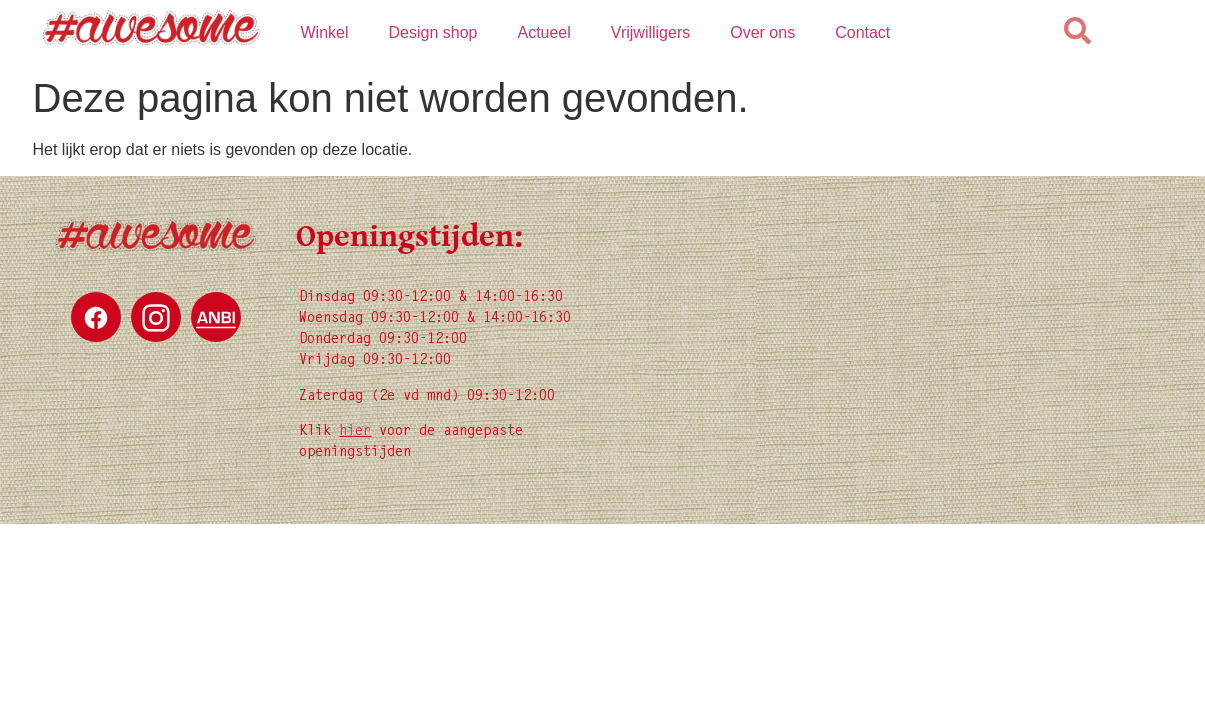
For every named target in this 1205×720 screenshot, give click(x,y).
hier (355, 432)
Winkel (324, 32)
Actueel (543, 32)
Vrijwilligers (650, 32)
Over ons (762, 32)
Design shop (433, 32)
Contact (862, 32)
